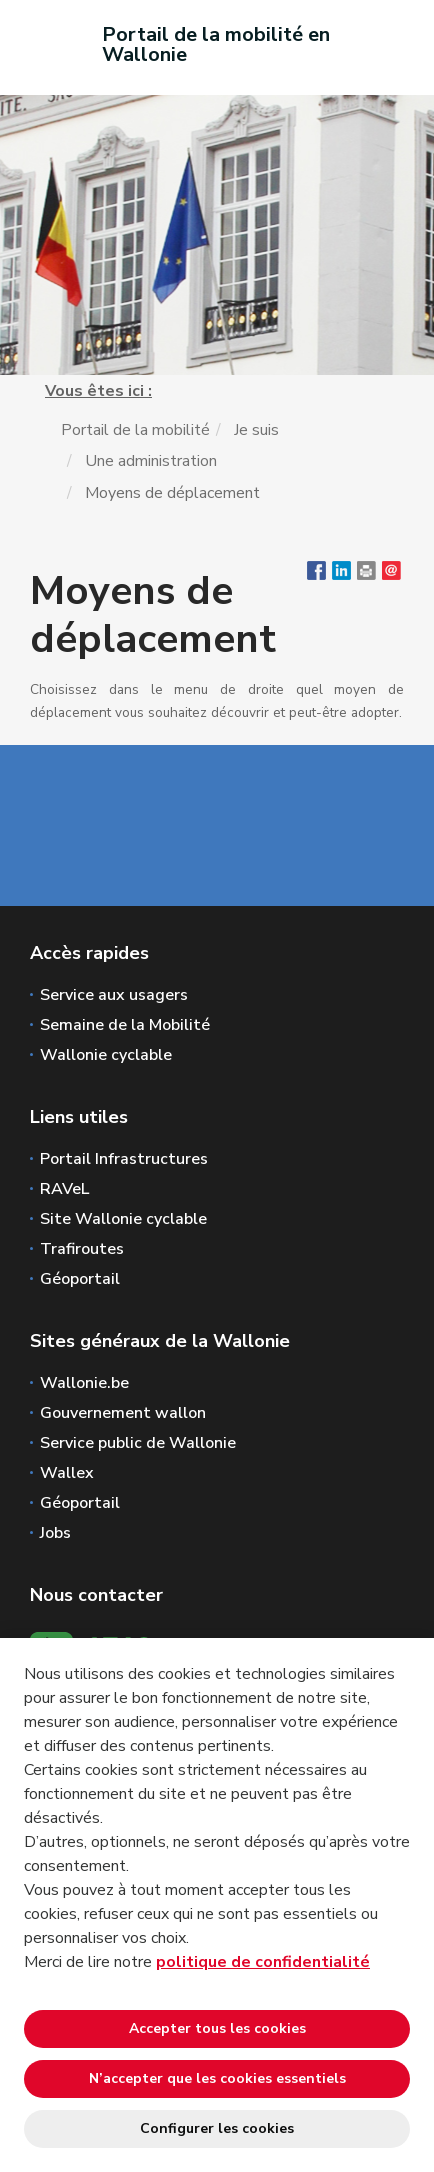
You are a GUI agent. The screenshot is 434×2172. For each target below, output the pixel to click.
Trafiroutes (82, 1249)
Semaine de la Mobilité (125, 1025)
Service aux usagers (114, 995)
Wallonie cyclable (106, 1055)
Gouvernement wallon (123, 1413)
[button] (366, 575)
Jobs (55, 1533)
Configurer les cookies (217, 2128)
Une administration (151, 461)
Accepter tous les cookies (217, 2028)
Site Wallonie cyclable (123, 1219)
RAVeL (64, 1189)
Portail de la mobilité (135, 430)
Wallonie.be (84, 1383)
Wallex (67, 1473)
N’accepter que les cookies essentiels (217, 2078)
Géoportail (80, 1279)
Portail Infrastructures (124, 1159)
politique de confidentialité (263, 1962)
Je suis (256, 430)
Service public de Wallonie (138, 1443)
